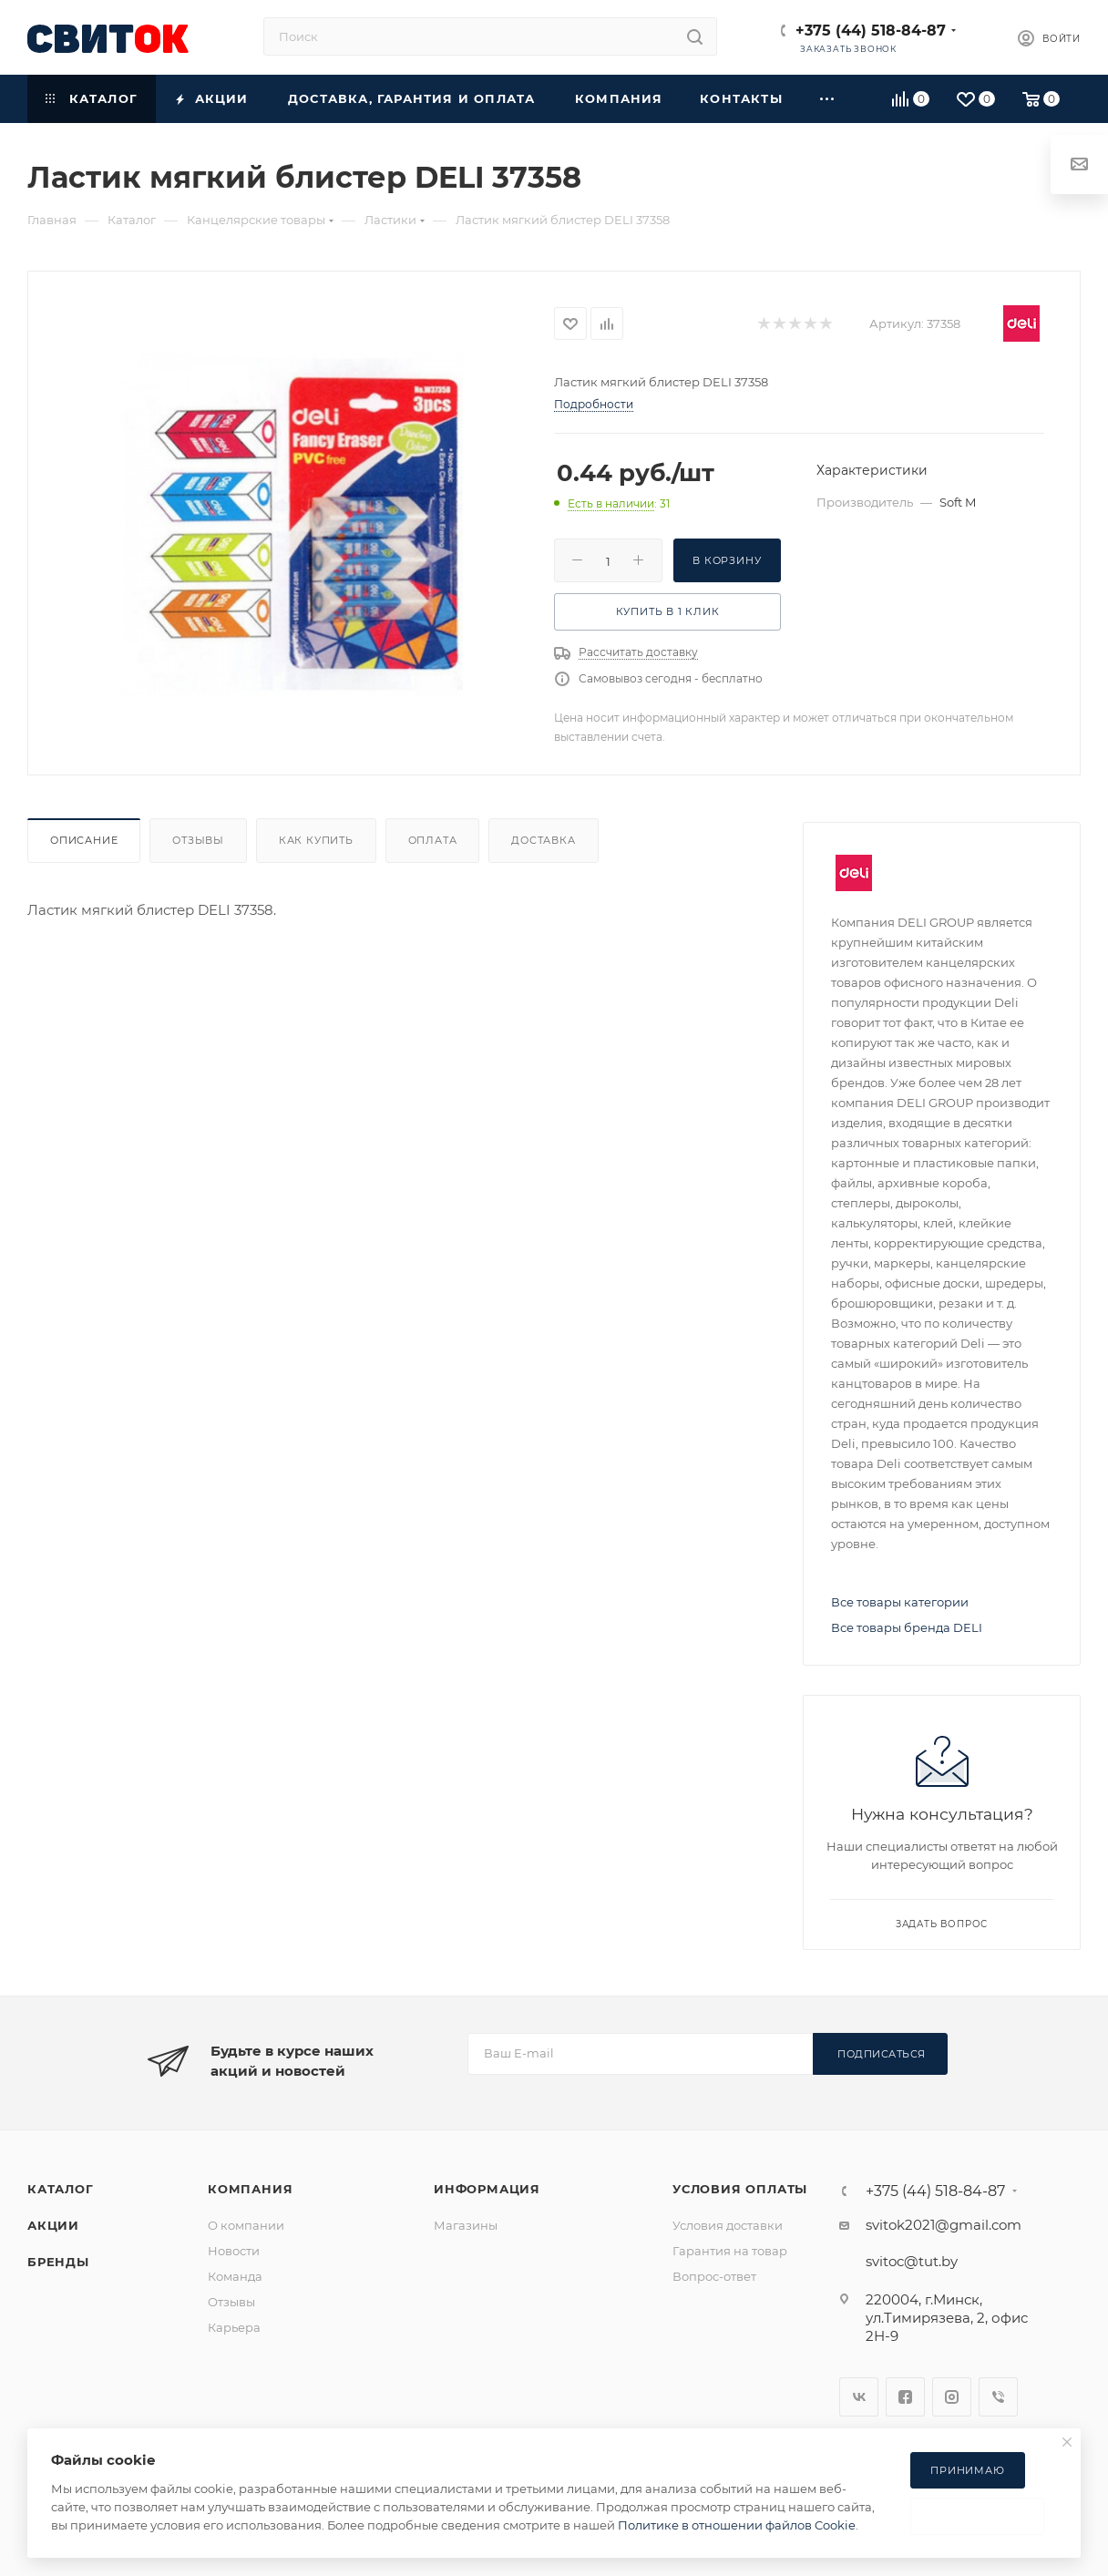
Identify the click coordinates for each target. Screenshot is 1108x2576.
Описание (84, 840)
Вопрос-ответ (714, 2276)
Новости (234, 2250)
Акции (53, 2225)
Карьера (234, 2327)
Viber (998, 2397)
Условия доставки (727, 2225)
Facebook (905, 2397)
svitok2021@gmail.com (943, 2224)
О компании (246, 2225)
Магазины (466, 2225)
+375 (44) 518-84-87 (870, 30)
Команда (235, 2276)
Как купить (316, 840)
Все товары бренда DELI (906, 1627)
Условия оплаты (739, 2188)
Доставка (543, 840)
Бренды (58, 2261)
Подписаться (881, 2053)
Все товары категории (900, 1602)
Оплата (432, 840)
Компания (250, 2188)
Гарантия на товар (729, 2250)
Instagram (951, 2397)
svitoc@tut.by (912, 2261)
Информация (487, 2188)
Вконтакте (858, 2397)
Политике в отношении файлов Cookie (737, 2525)
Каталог (60, 2188)
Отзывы (198, 840)
